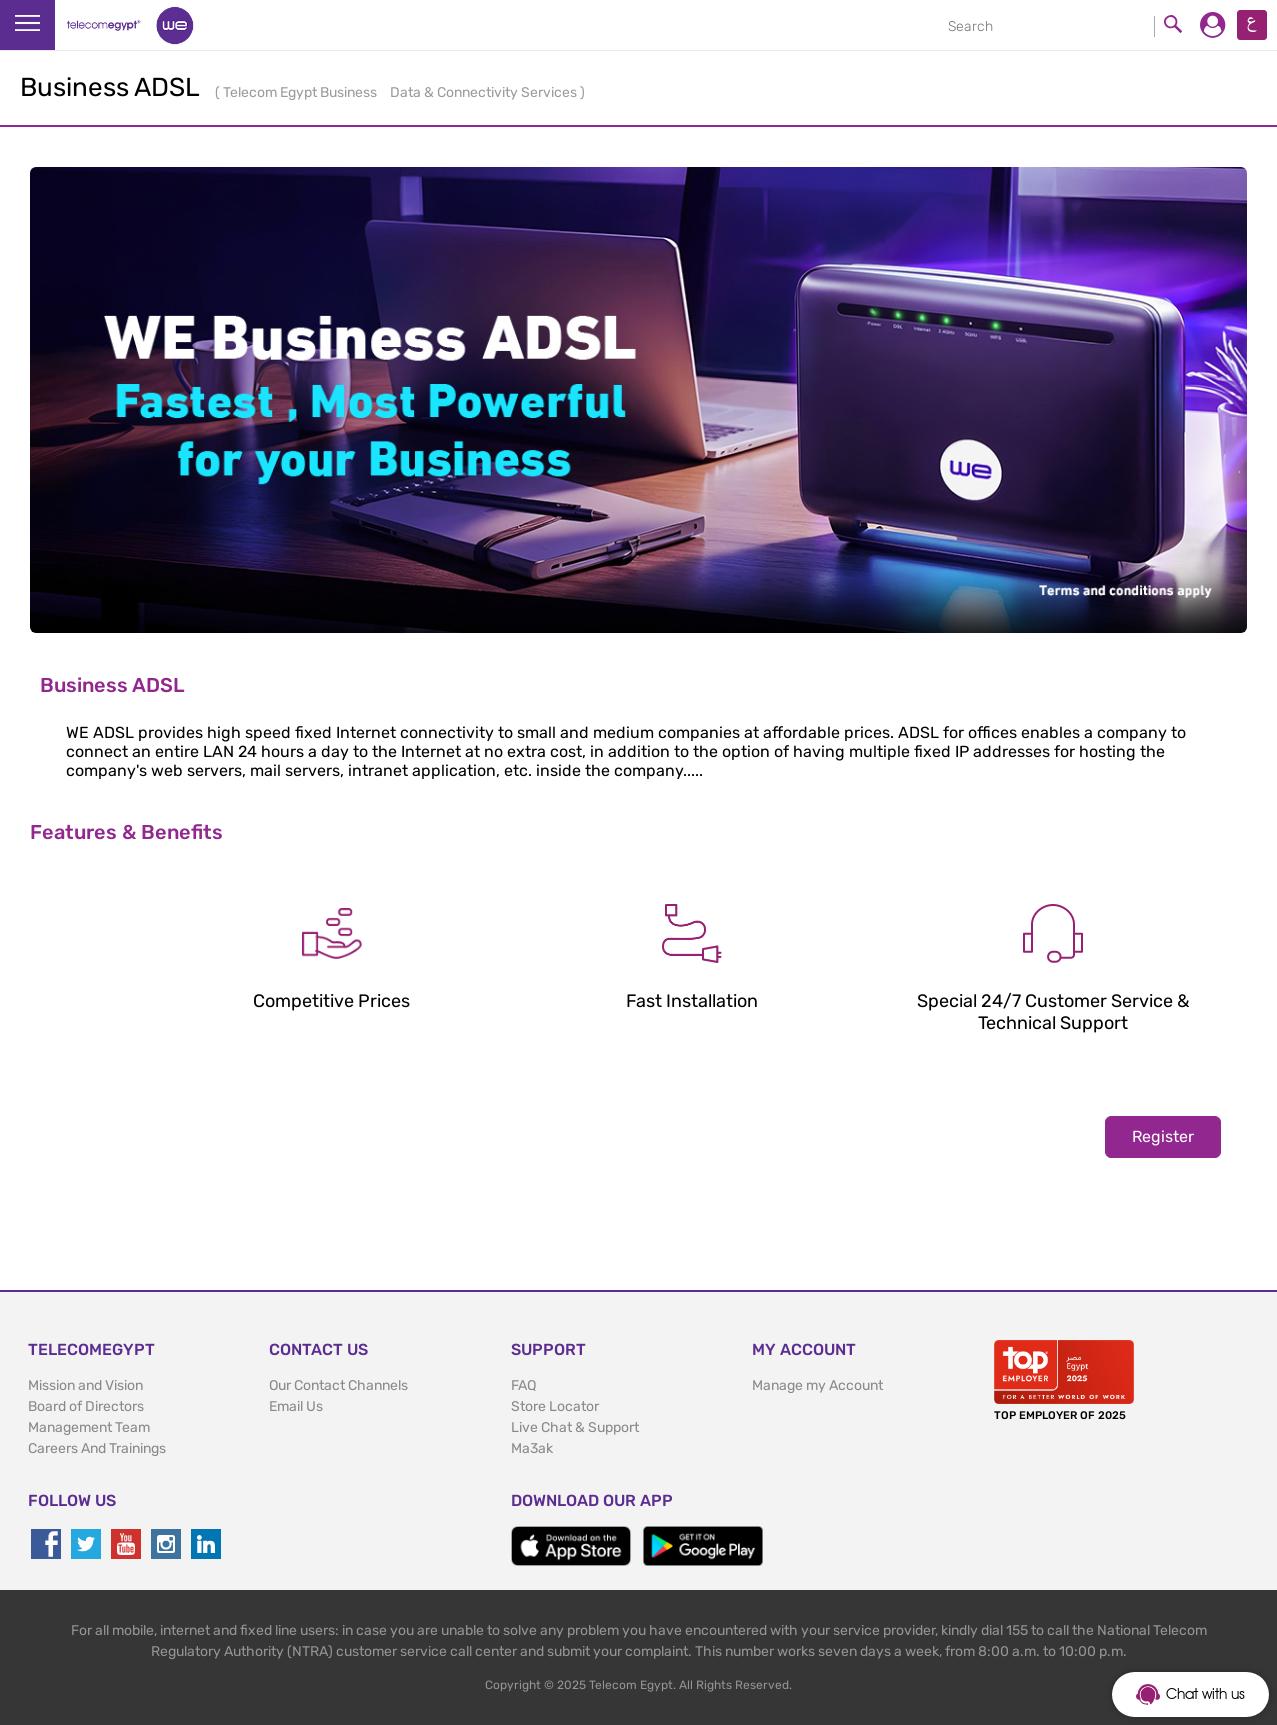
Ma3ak (532, 1448)
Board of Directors (86, 1406)
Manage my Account (817, 1385)
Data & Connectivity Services (485, 92)
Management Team (89, 1427)
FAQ (523, 1385)
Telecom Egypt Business (301, 92)
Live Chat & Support (575, 1427)
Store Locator (555, 1406)
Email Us (296, 1406)
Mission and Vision (85, 1385)
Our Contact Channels (338, 1385)
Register (1163, 1136)
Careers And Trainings (97, 1448)
